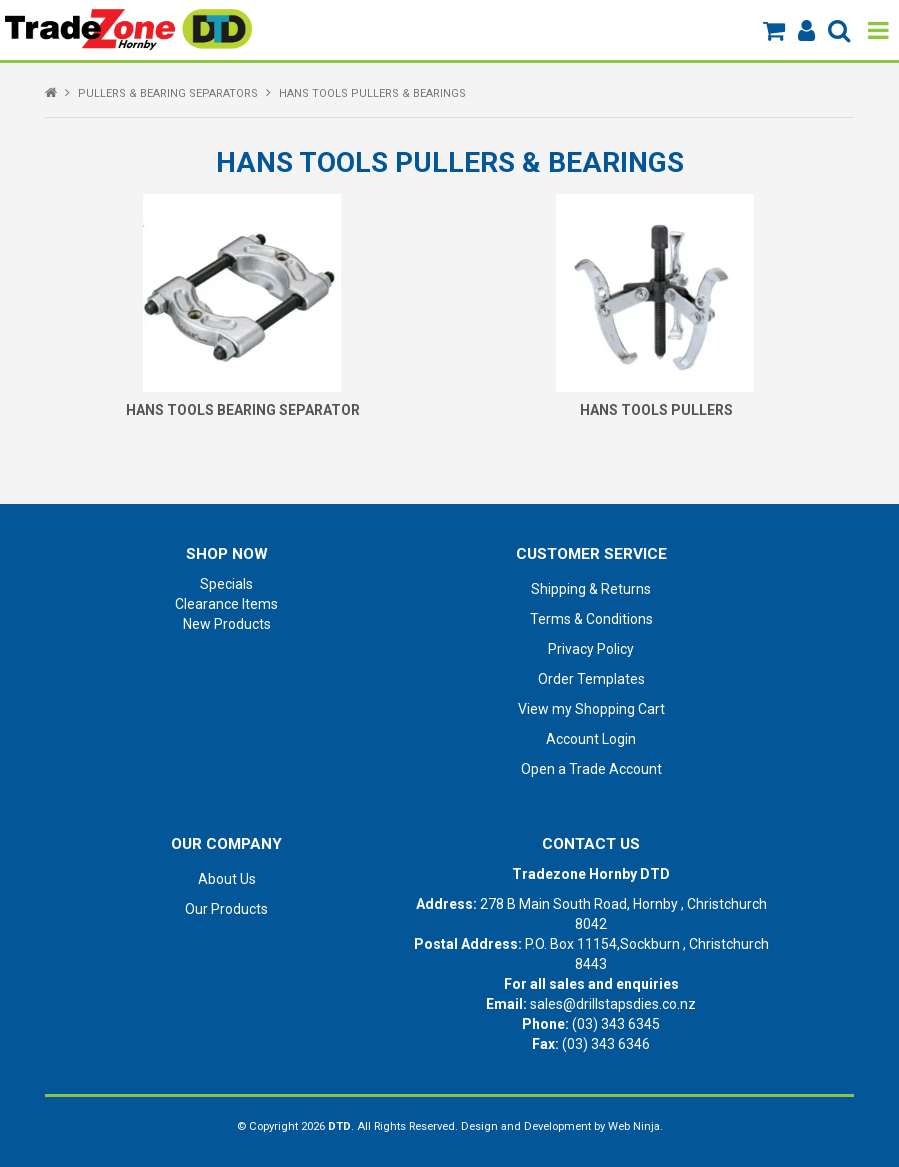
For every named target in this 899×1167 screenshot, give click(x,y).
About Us (227, 879)
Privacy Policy (591, 649)
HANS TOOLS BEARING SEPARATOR (243, 410)
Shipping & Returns (591, 589)
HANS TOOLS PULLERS (656, 410)
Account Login (591, 739)
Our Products (226, 909)
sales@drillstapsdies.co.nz (613, 1004)
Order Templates (591, 679)
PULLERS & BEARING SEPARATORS (168, 93)
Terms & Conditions (591, 619)
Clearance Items (226, 604)
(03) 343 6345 (616, 1024)
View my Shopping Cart (591, 709)
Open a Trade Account (591, 769)
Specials (226, 584)
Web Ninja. (635, 1126)
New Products (227, 624)
